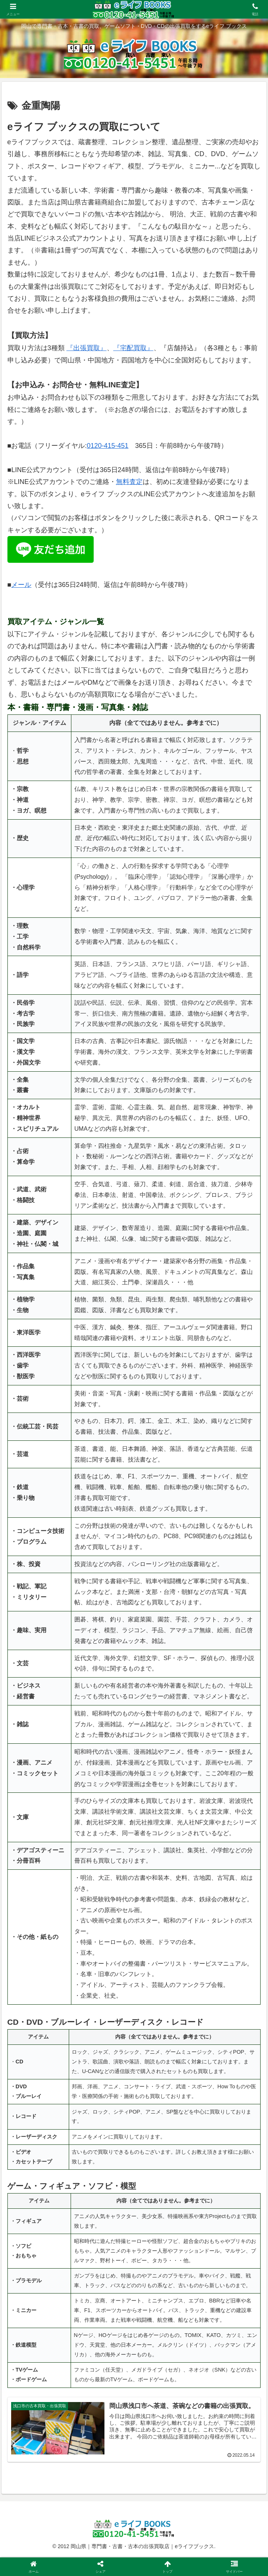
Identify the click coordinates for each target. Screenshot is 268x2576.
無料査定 (129, 481)
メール (21, 584)
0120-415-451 (107, 445)
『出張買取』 (87, 348)
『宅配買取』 (133, 348)
